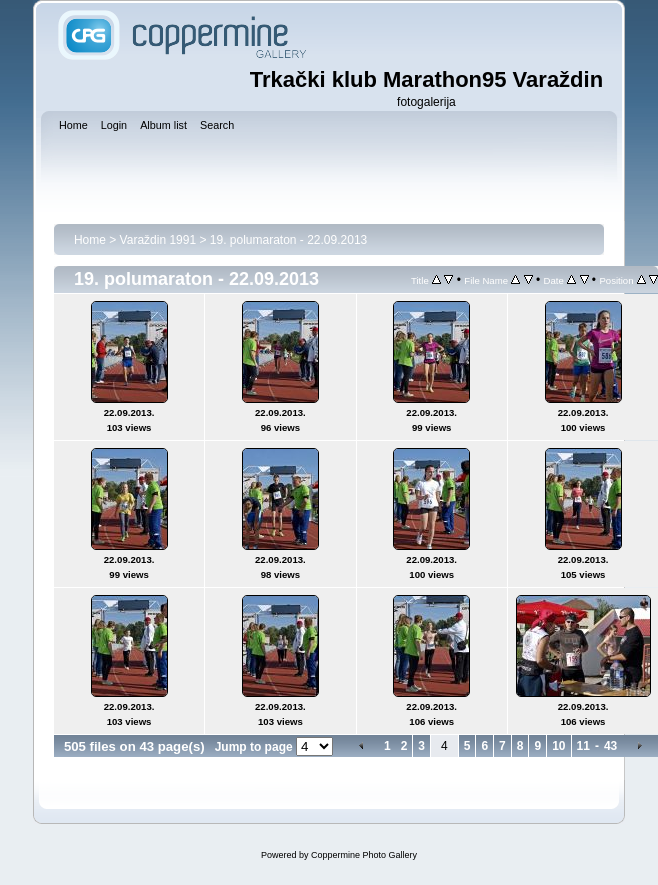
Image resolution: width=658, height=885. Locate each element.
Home (90, 240)
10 (558, 746)
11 (583, 746)
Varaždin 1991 (158, 240)
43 (610, 746)
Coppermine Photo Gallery (364, 855)
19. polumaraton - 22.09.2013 (288, 240)
